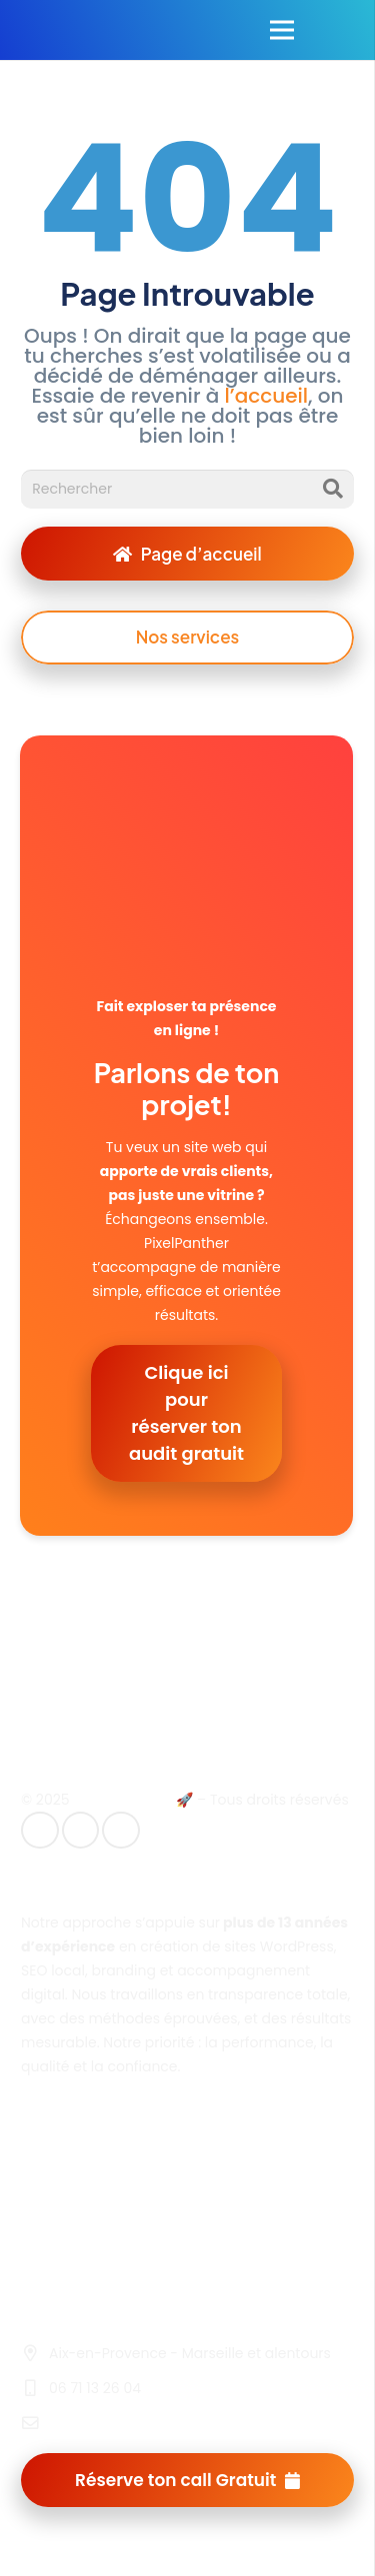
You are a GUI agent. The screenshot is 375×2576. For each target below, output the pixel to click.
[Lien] (43, 30)
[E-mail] (40, 1831)
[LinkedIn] (81, 1831)
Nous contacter (74, 2269)
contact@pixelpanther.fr (133, 2423)
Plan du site (61, 2215)
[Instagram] (121, 1831)
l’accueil (263, 396)
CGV (36, 2189)
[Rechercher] (187, 489)
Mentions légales (80, 2162)
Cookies (48, 2242)
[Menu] (282, 30)
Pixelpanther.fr (122, 1800)
